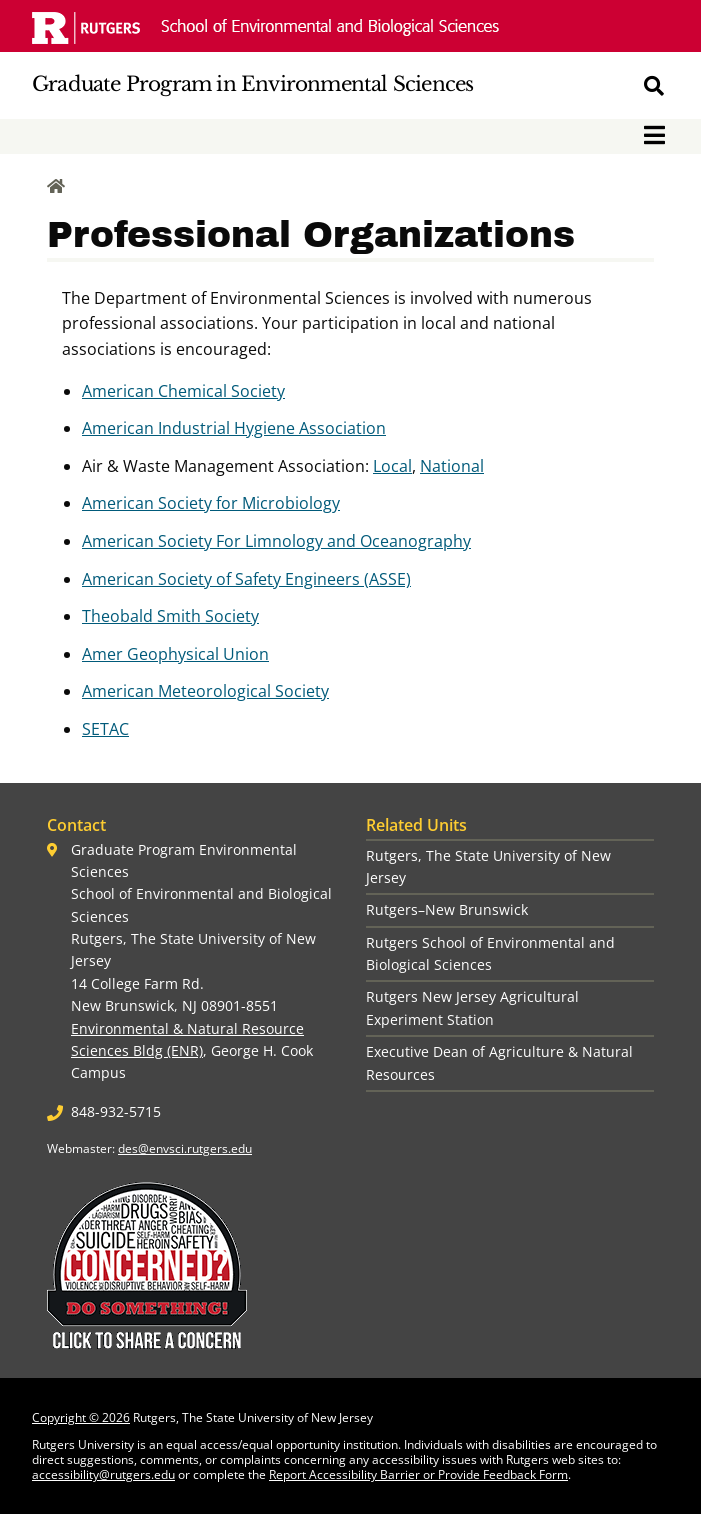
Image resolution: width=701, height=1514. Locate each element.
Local (392, 466)
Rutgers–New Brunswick (447, 909)
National (452, 466)
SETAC (105, 729)
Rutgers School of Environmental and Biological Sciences (490, 953)
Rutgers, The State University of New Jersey (488, 866)
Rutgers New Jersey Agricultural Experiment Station (472, 1007)
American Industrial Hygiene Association (234, 428)
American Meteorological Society (205, 691)
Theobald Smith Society (170, 616)
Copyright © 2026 (81, 1417)
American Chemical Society (183, 391)
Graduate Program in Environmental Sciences (252, 84)
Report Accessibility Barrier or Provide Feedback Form (418, 1474)
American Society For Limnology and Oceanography (276, 541)
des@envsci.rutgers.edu (185, 1148)
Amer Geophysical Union (175, 654)
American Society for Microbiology (211, 503)
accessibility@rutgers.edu (103, 1474)
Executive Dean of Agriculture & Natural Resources (499, 1062)
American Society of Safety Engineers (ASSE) (246, 579)
